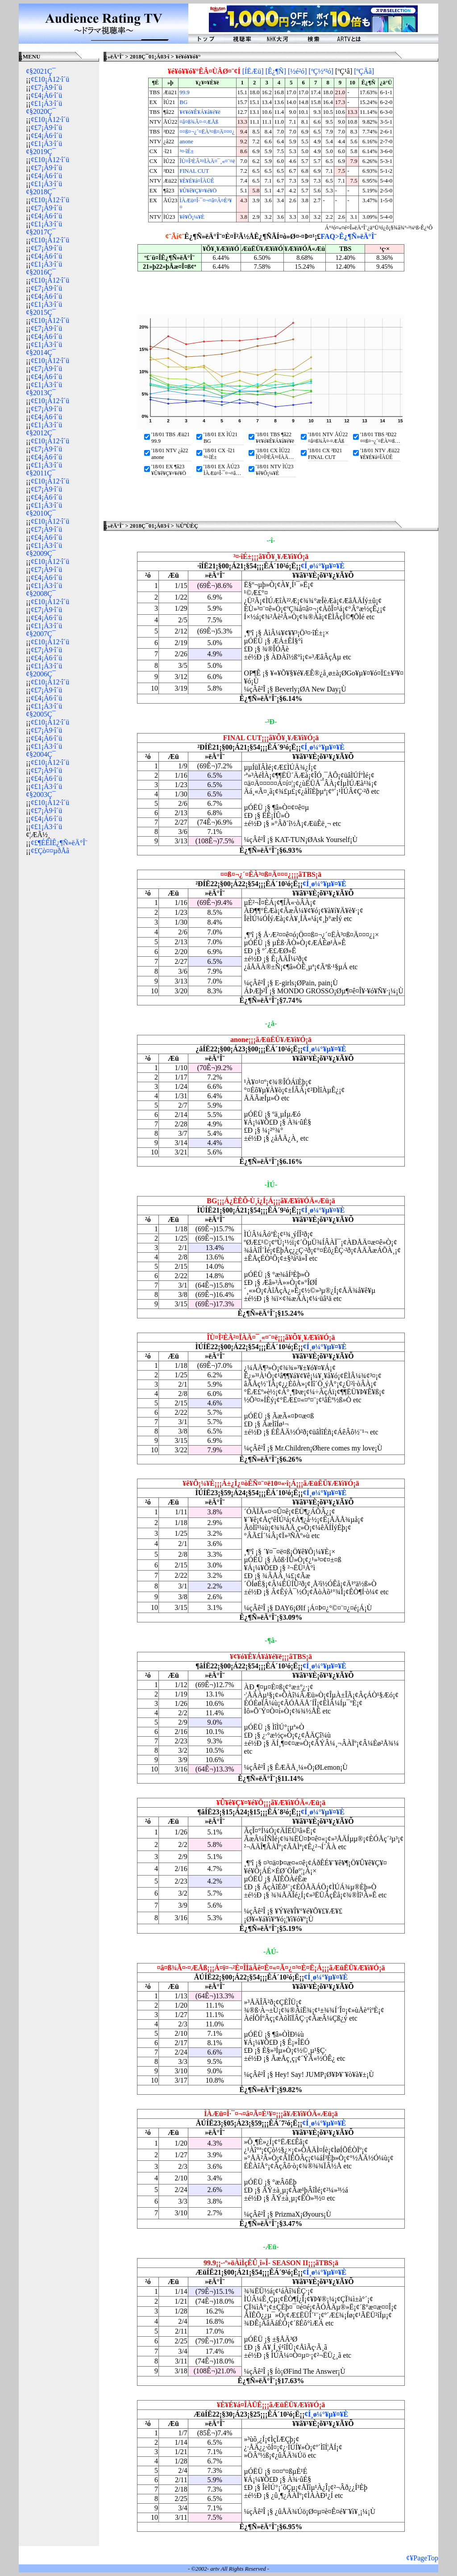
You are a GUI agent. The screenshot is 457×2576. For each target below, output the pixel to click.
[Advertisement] (59, 997)
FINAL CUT (194, 171)
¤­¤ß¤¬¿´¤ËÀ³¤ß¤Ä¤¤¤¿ (206, 132)
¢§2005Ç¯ (41, 714)
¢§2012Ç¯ (41, 433)
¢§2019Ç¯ (41, 151)
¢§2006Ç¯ (41, 674)
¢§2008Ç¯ (41, 593)
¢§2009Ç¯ (41, 553)
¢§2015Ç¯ (41, 312)
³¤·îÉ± (186, 151)
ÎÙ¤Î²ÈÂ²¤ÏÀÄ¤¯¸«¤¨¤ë (207, 161)
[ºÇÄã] (364, 71)
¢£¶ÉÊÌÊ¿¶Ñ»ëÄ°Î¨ (59, 842)
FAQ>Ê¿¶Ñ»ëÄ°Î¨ (348, 236)
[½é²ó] (297, 71)
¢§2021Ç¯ (41, 71)
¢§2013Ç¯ (41, 392)
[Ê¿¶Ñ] (276, 71)
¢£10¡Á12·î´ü (50, 79)
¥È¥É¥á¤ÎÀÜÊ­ (196, 181)
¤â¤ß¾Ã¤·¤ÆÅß (198, 122)
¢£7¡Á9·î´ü (46, 87)
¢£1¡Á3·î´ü (46, 103)
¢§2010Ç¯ (41, 513)
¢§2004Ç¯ (41, 754)
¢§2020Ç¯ (41, 111)
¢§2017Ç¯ (41, 232)
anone (186, 141)
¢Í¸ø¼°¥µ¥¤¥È (323, 566)
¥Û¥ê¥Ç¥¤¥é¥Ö (197, 191)
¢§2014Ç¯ (41, 352)
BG (183, 102)
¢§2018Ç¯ (41, 192)
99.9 (184, 92)
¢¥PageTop (422, 2558)
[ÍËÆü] (253, 71)
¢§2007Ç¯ (41, 634)
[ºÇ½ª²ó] (321, 71)
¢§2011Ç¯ (40, 473)
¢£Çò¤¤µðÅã (50, 850)
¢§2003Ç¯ (41, 794)
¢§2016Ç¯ (41, 272)
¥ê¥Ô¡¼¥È (191, 217)
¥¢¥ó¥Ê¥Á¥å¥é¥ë (199, 112)
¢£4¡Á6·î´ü (46, 95)
